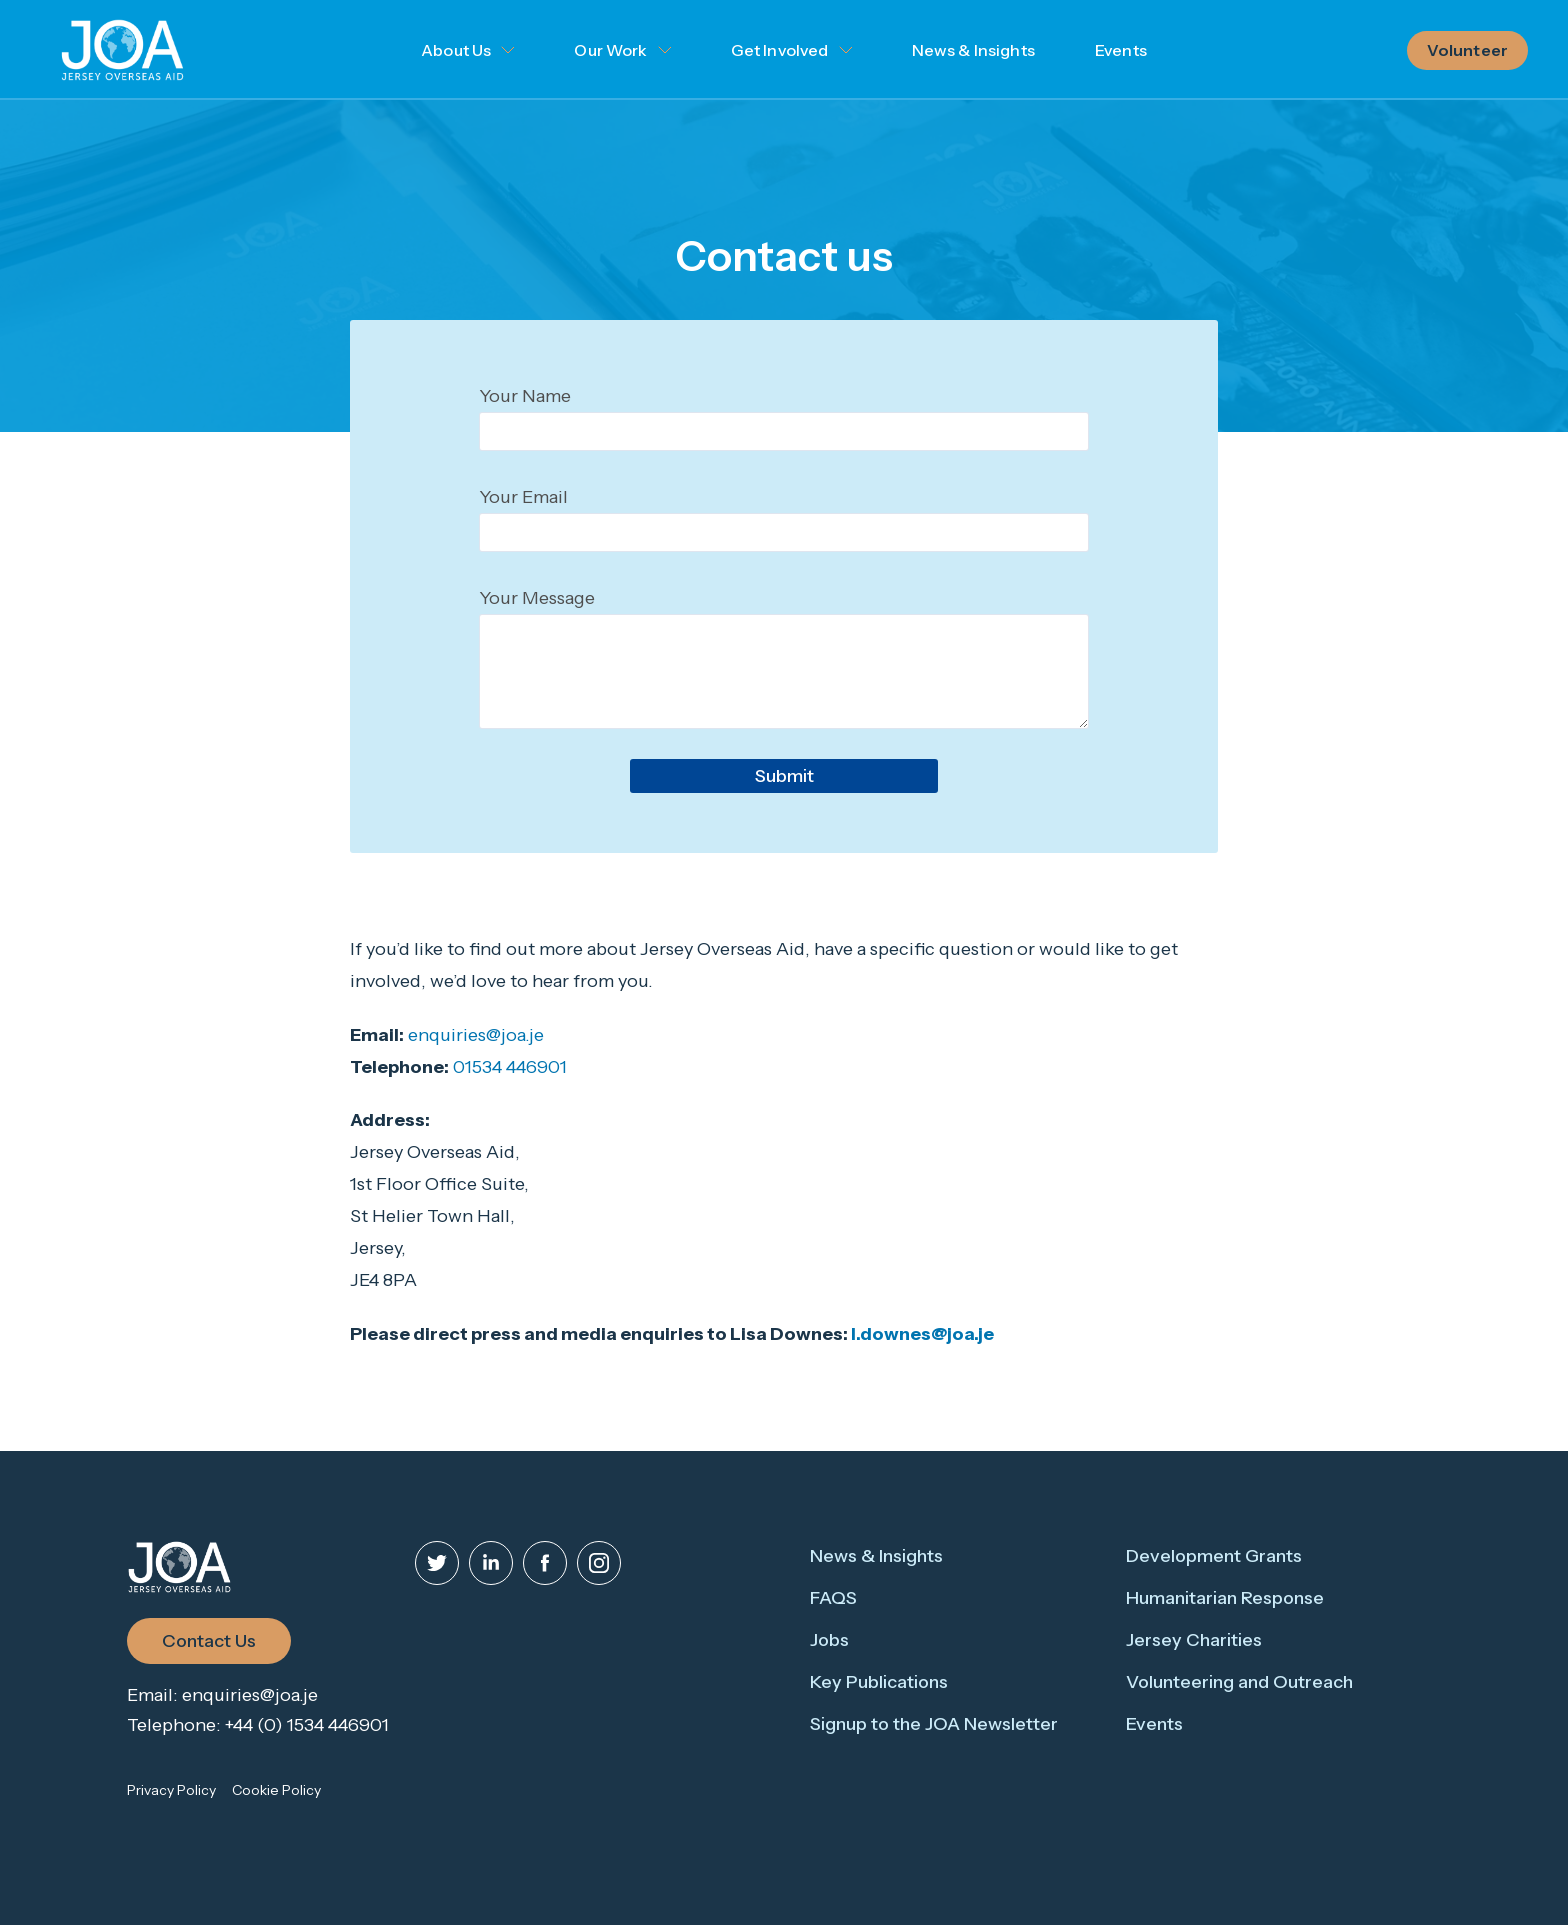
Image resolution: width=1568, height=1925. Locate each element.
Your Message (537, 598)
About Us (456, 50)
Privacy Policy (171, 1790)
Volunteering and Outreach (1239, 1682)
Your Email (523, 497)
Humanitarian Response (1225, 1598)
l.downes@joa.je (922, 1334)
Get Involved (780, 50)
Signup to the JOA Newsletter (934, 1724)
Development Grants (1214, 1556)
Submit (784, 776)
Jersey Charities (1194, 1640)
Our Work (610, 50)
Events (1121, 50)
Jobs (829, 1640)
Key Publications (879, 1682)
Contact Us (209, 1641)
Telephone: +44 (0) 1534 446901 (258, 1725)
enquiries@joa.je (476, 1035)
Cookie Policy (276, 1790)
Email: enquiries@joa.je (222, 1695)
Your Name (525, 396)
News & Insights (973, 50)
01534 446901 (510, 1067)
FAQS (833, 1598)
